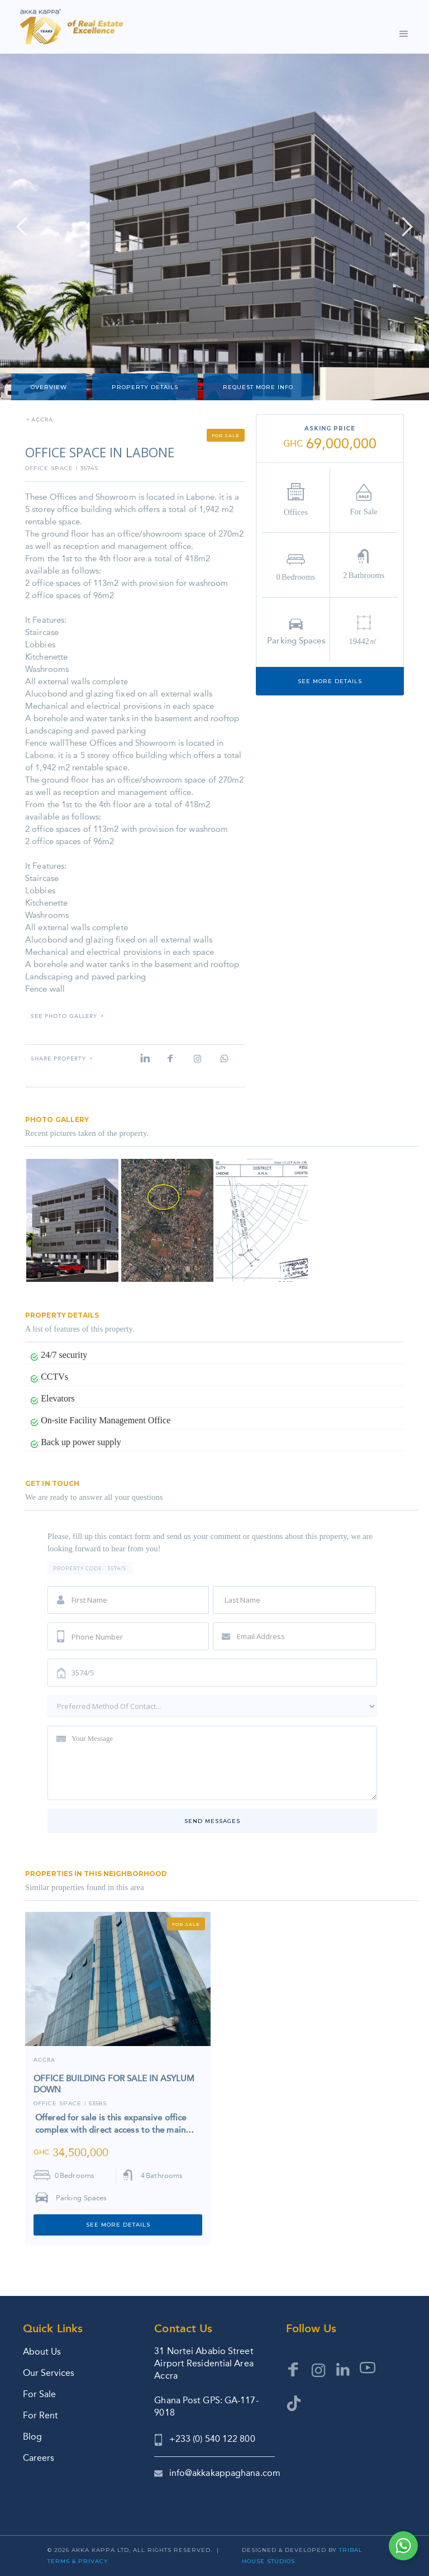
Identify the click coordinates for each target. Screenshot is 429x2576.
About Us (42, 2351)
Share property (58, 1059)
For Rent (40, 2415)
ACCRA (42, 420)
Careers (38, 2457)
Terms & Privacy (77, 2561)
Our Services (48, 2372)
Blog (32, 2436)
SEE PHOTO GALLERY (64, 1017)
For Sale (39, 2394)
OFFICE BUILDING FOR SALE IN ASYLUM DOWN (114, 2084)
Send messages (212, 1821)
